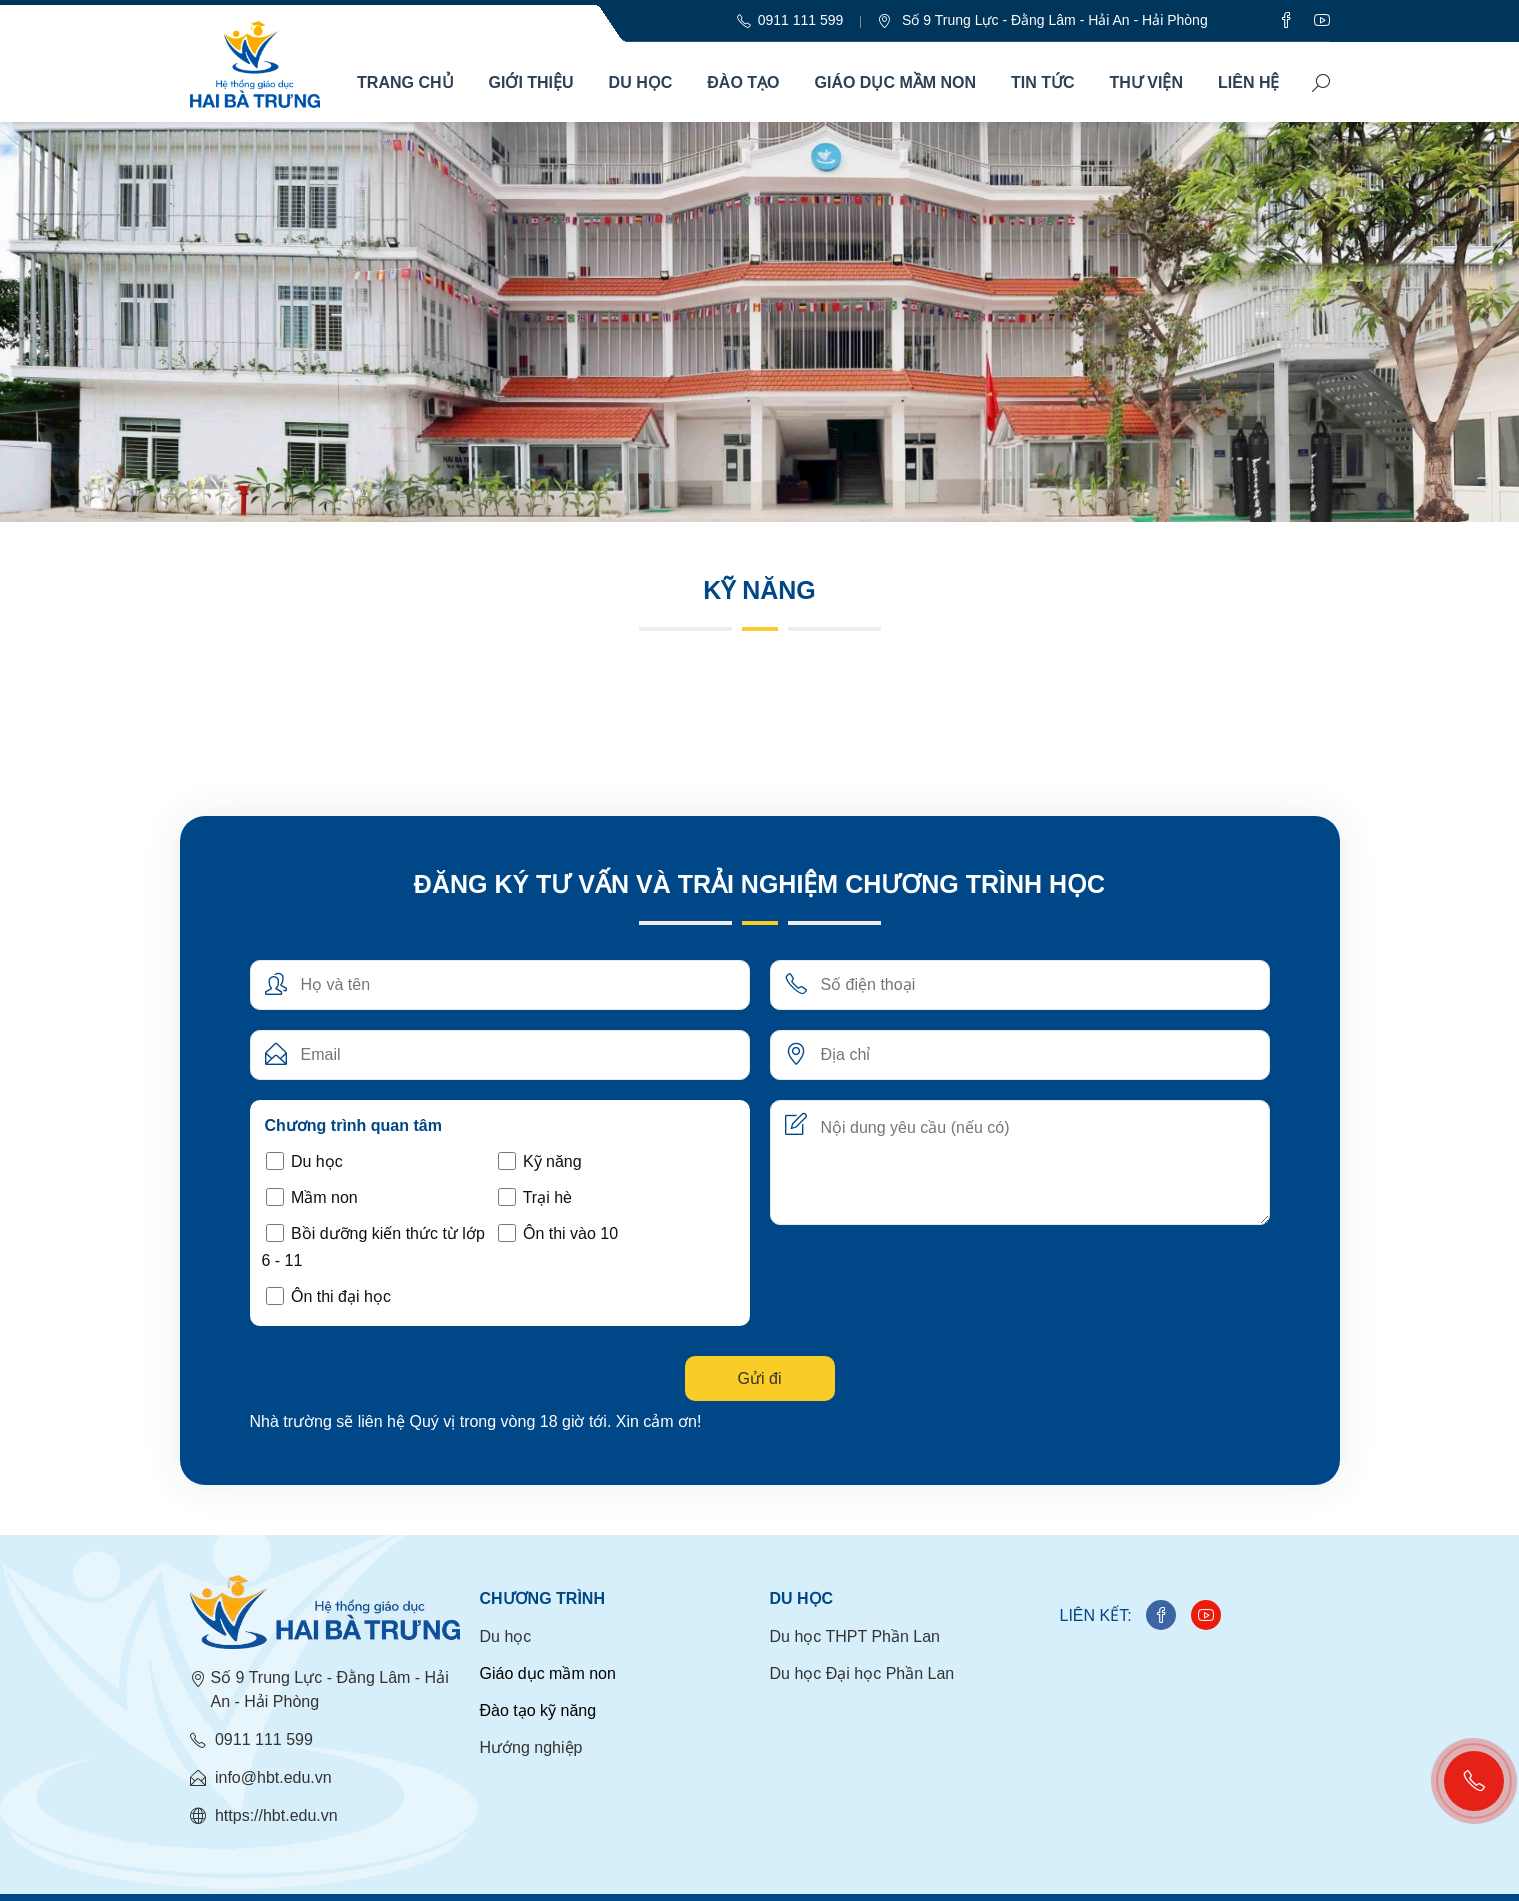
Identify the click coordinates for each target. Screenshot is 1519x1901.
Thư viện (1146, 82)
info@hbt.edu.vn (261, 1778)
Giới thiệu (531, 82)
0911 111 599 (251, 1740)
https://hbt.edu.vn (264, 1816)
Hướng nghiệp (531, 1747)
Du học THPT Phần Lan (855, 1636)
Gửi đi (760, 1378)
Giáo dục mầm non (896, 82)
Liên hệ (1248, 82)
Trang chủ (405, 82)
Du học (641, 82)
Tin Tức (1043, 82)
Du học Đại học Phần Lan (862, 1673)
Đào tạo (743, 82)
